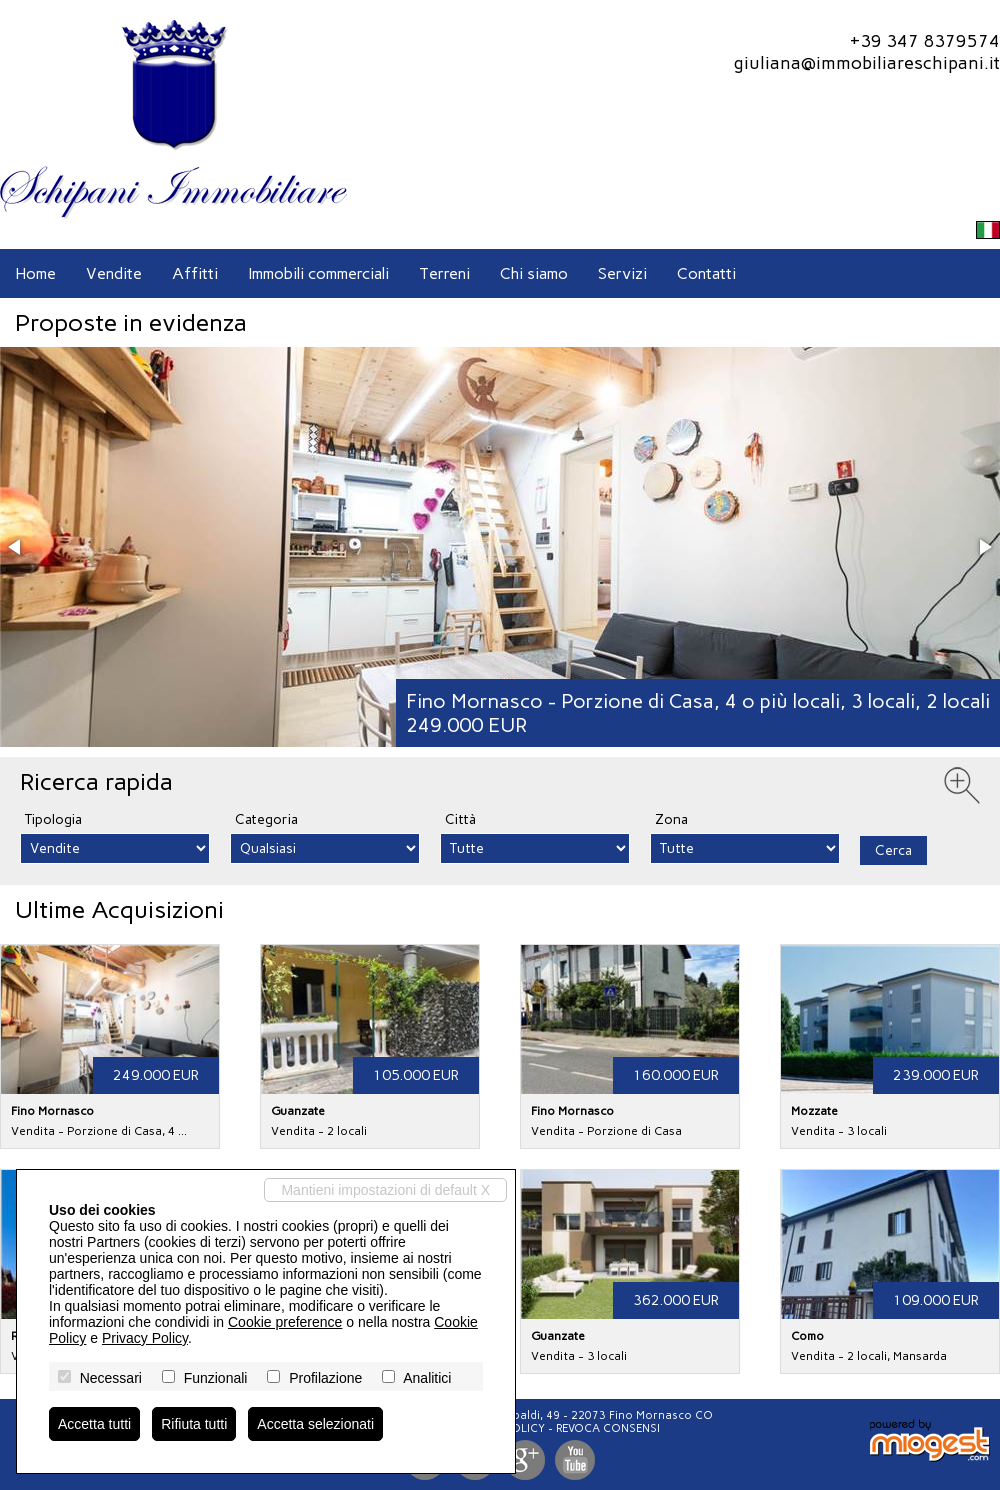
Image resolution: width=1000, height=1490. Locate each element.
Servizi (622, 273)
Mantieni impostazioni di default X (385, 1190)
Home (35, 273)
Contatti (706, 273)
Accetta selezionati (315, 1424)
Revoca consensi (608, 1428)
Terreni (444, 273)
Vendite (114, 273)
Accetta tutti (94, 1424)
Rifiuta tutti (194, 1424)
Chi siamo (534, 273)
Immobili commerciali (318, 273)
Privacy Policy (145, 1338)
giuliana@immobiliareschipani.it (866, 63)
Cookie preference (285, 1322)
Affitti (195, 273)
